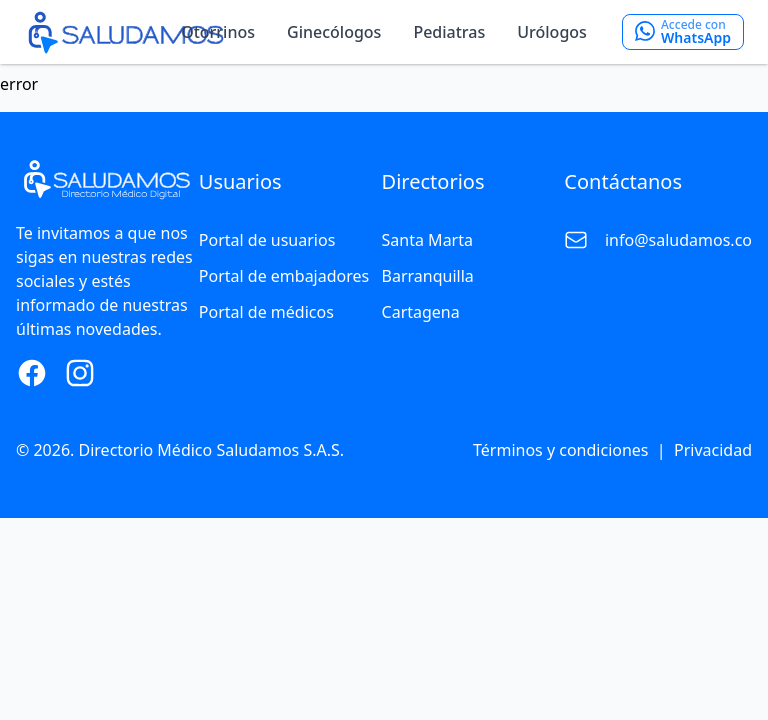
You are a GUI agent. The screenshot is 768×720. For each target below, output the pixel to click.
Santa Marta (427, 240)
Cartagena (421, 312)
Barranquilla (428, 276)
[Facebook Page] (32, 373)
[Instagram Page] (80, 373)
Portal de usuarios (267, 240)
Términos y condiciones (561, 450)
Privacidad (713, 450)
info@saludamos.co (678, 240)
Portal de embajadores (284, 276)
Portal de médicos (266, 312)
